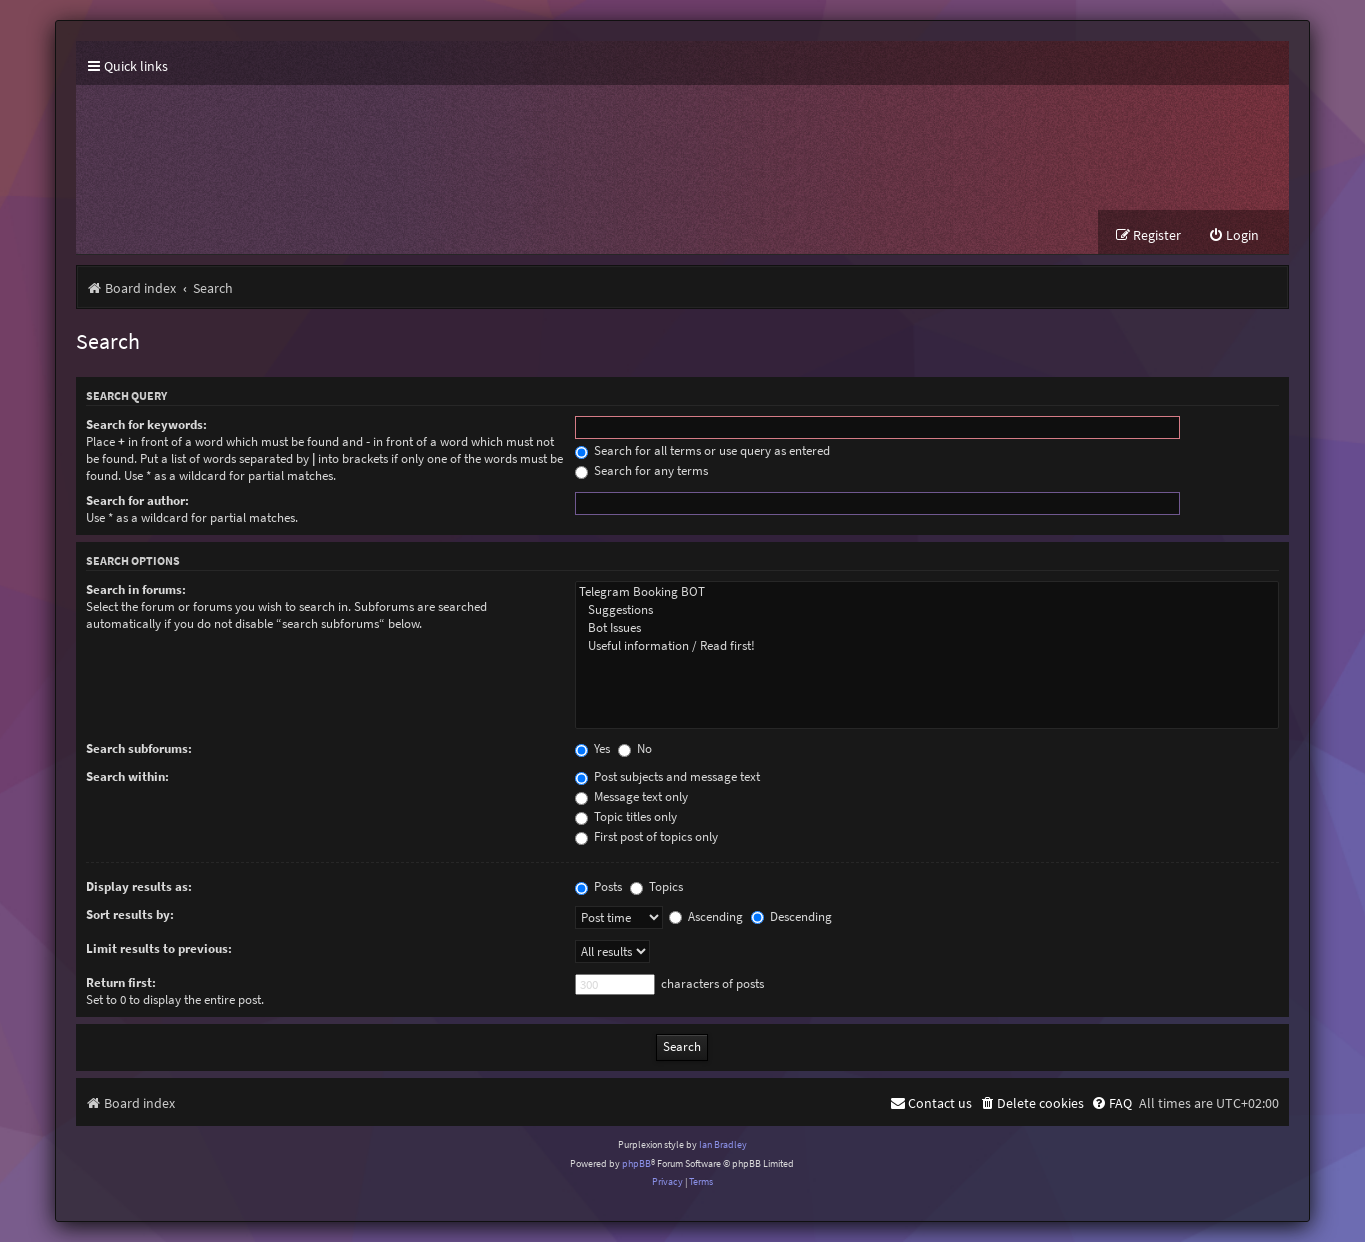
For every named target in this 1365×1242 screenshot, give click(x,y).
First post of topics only (646, 836)
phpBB (636, 1163)
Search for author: (137, 500)
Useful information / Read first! (927, 646)
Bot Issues (927, 628)
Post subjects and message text (667, 776)
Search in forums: (136, 589)
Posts (598, 886)
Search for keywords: (146, 424)
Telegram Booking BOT (927, 592)
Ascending (706, 916)
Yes (592, 748)
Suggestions (927, 610)
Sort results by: (130, 914)
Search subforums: (139, 748)
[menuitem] (1233, 235)
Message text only (631, 796)
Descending (791, 916)
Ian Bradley (723, 1144)
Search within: (127, 776)
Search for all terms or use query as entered (702, 450)
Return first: (121, 982)
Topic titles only (626, 816)
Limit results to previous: (159, 948)
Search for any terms (641, 470)
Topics (656, 886)
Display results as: (139, 886)
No (635, 748)
